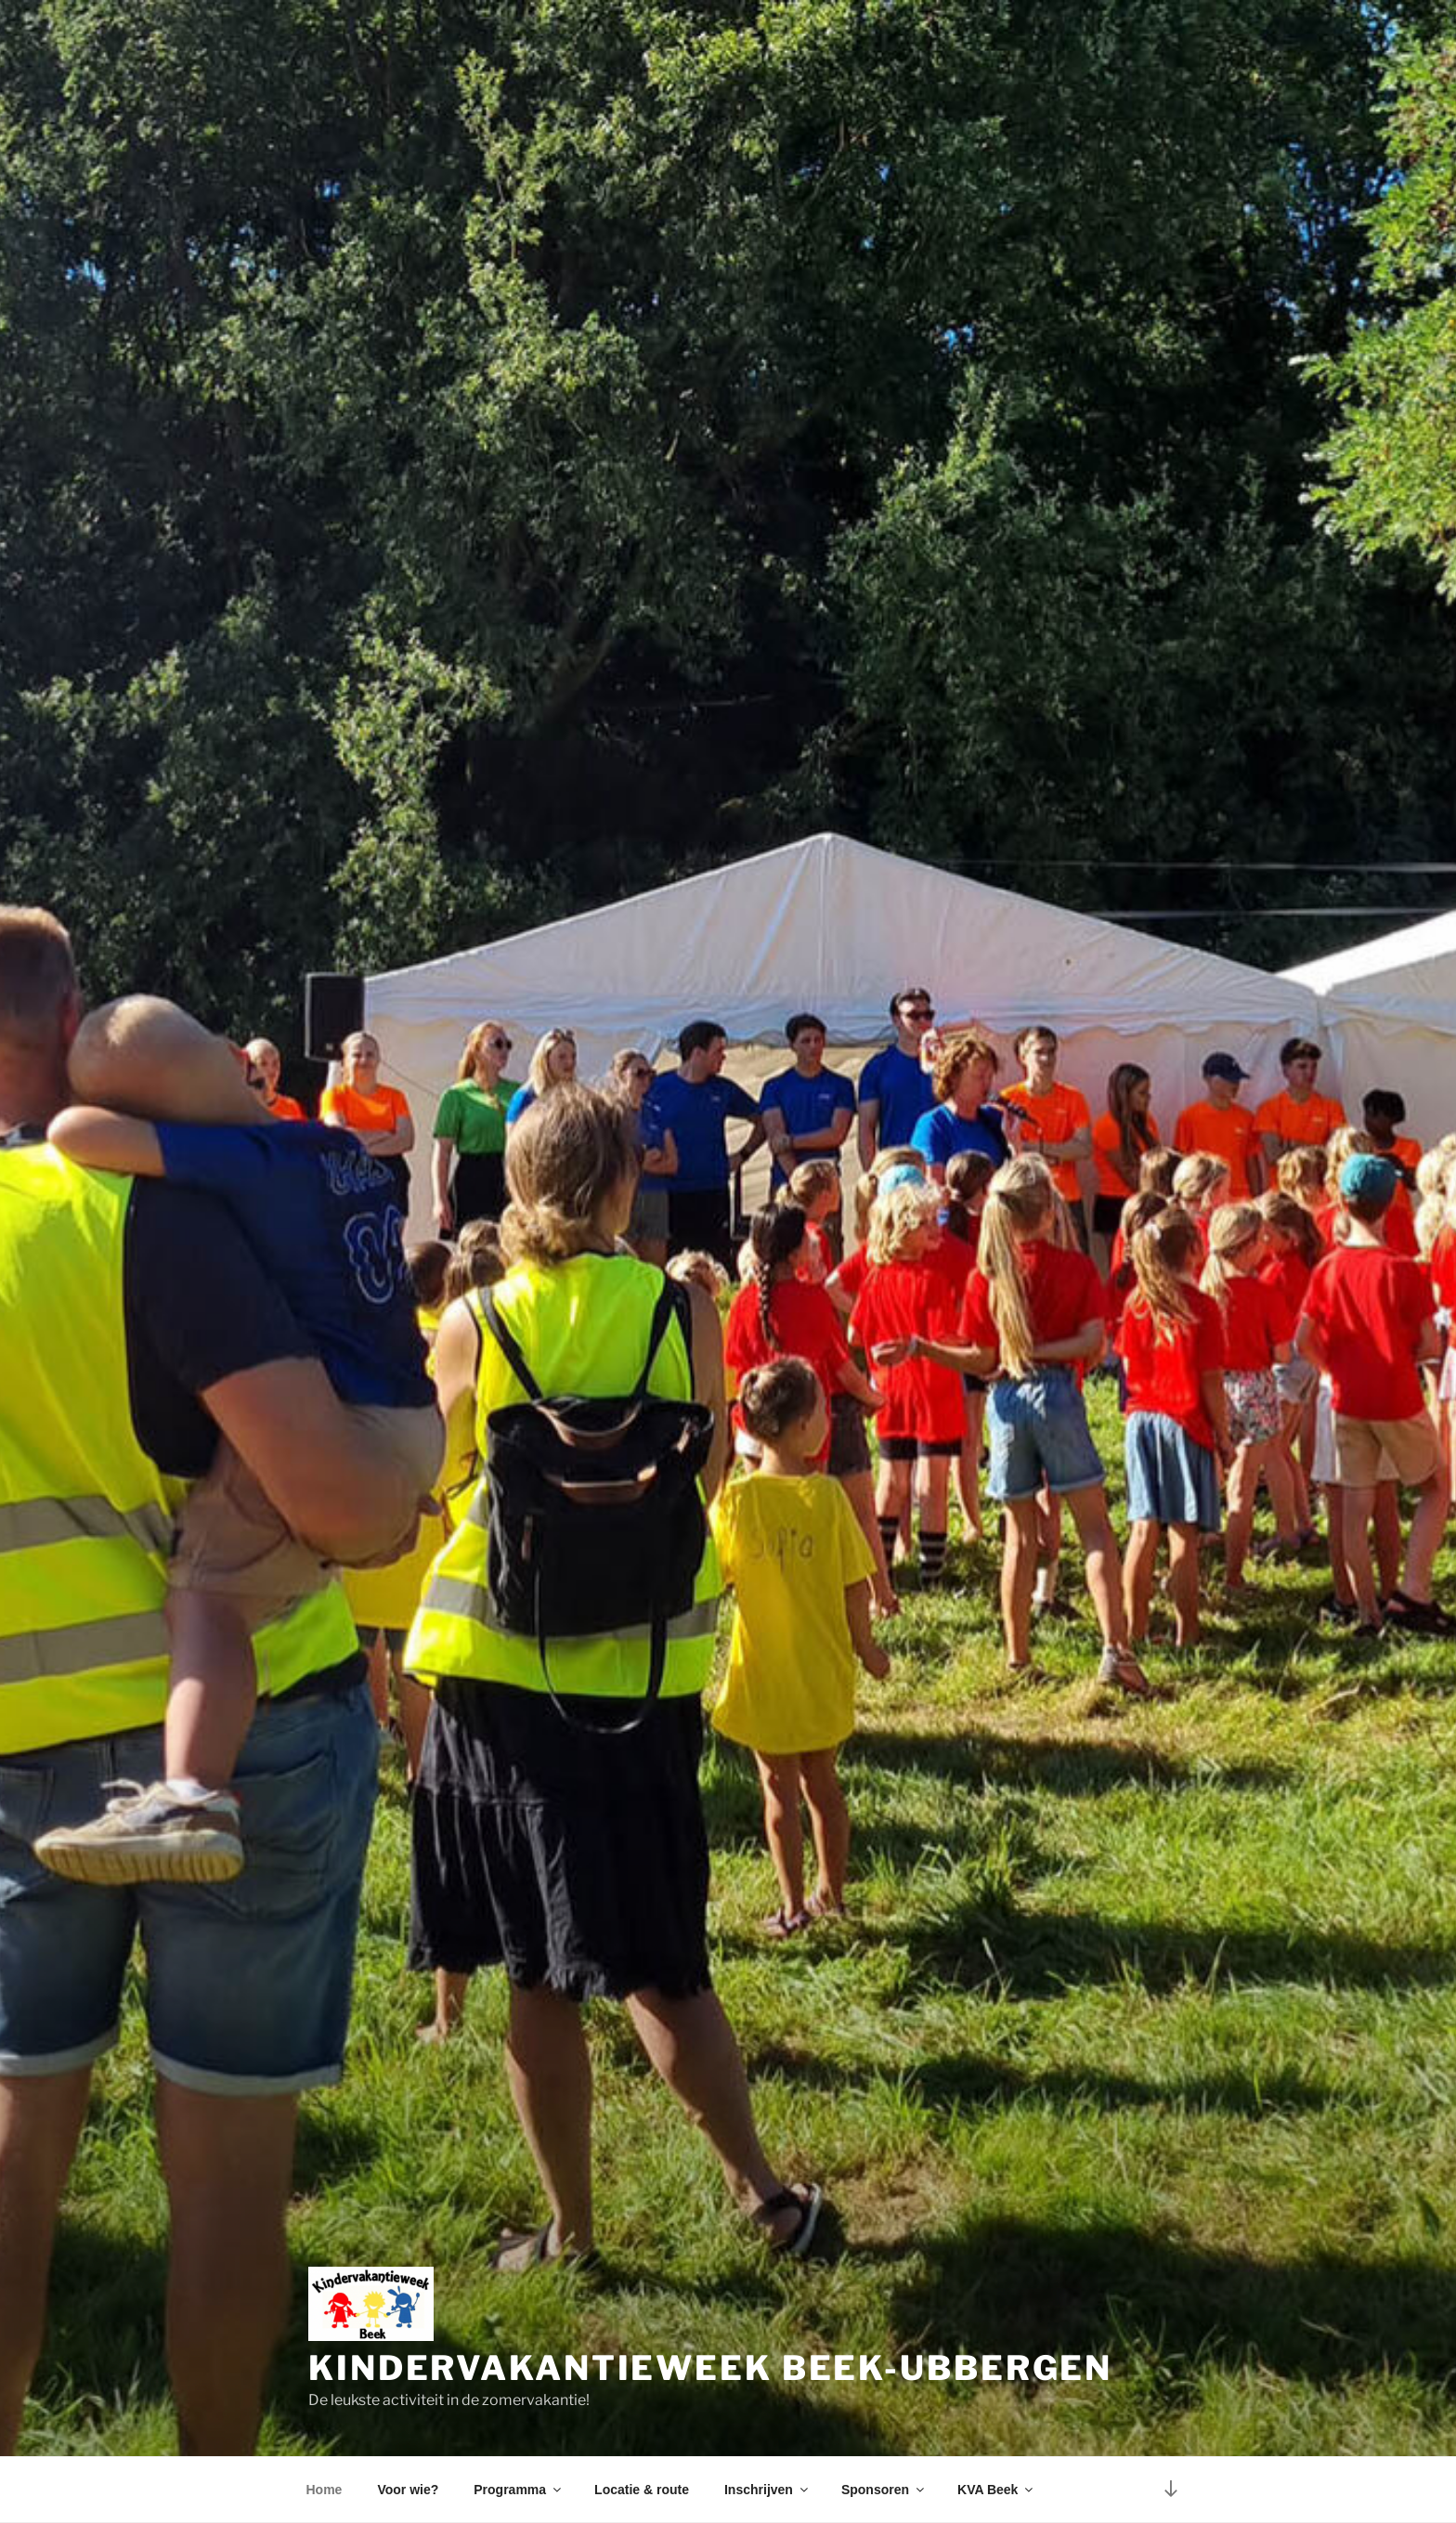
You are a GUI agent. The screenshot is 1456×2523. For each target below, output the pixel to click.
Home (324, 2489)
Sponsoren (884, 2489)
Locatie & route (641, 2489)
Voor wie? (407, 2489)
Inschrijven (767, 2489)
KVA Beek (996, 2489)
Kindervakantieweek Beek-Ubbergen (710, 2367)
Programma (519, 2489)
